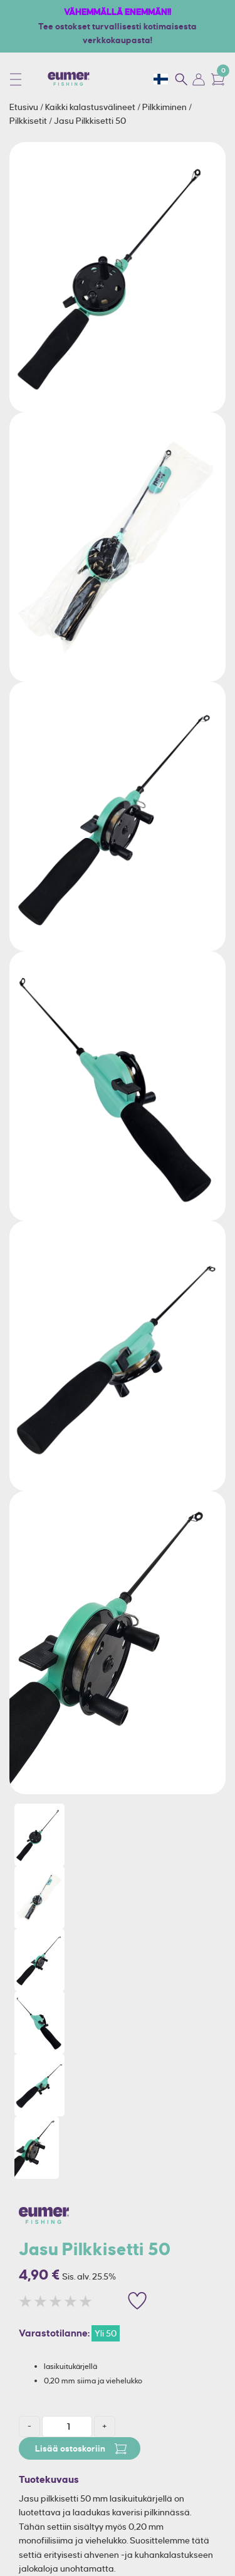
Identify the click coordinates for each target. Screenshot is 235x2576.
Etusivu (24, 107)
